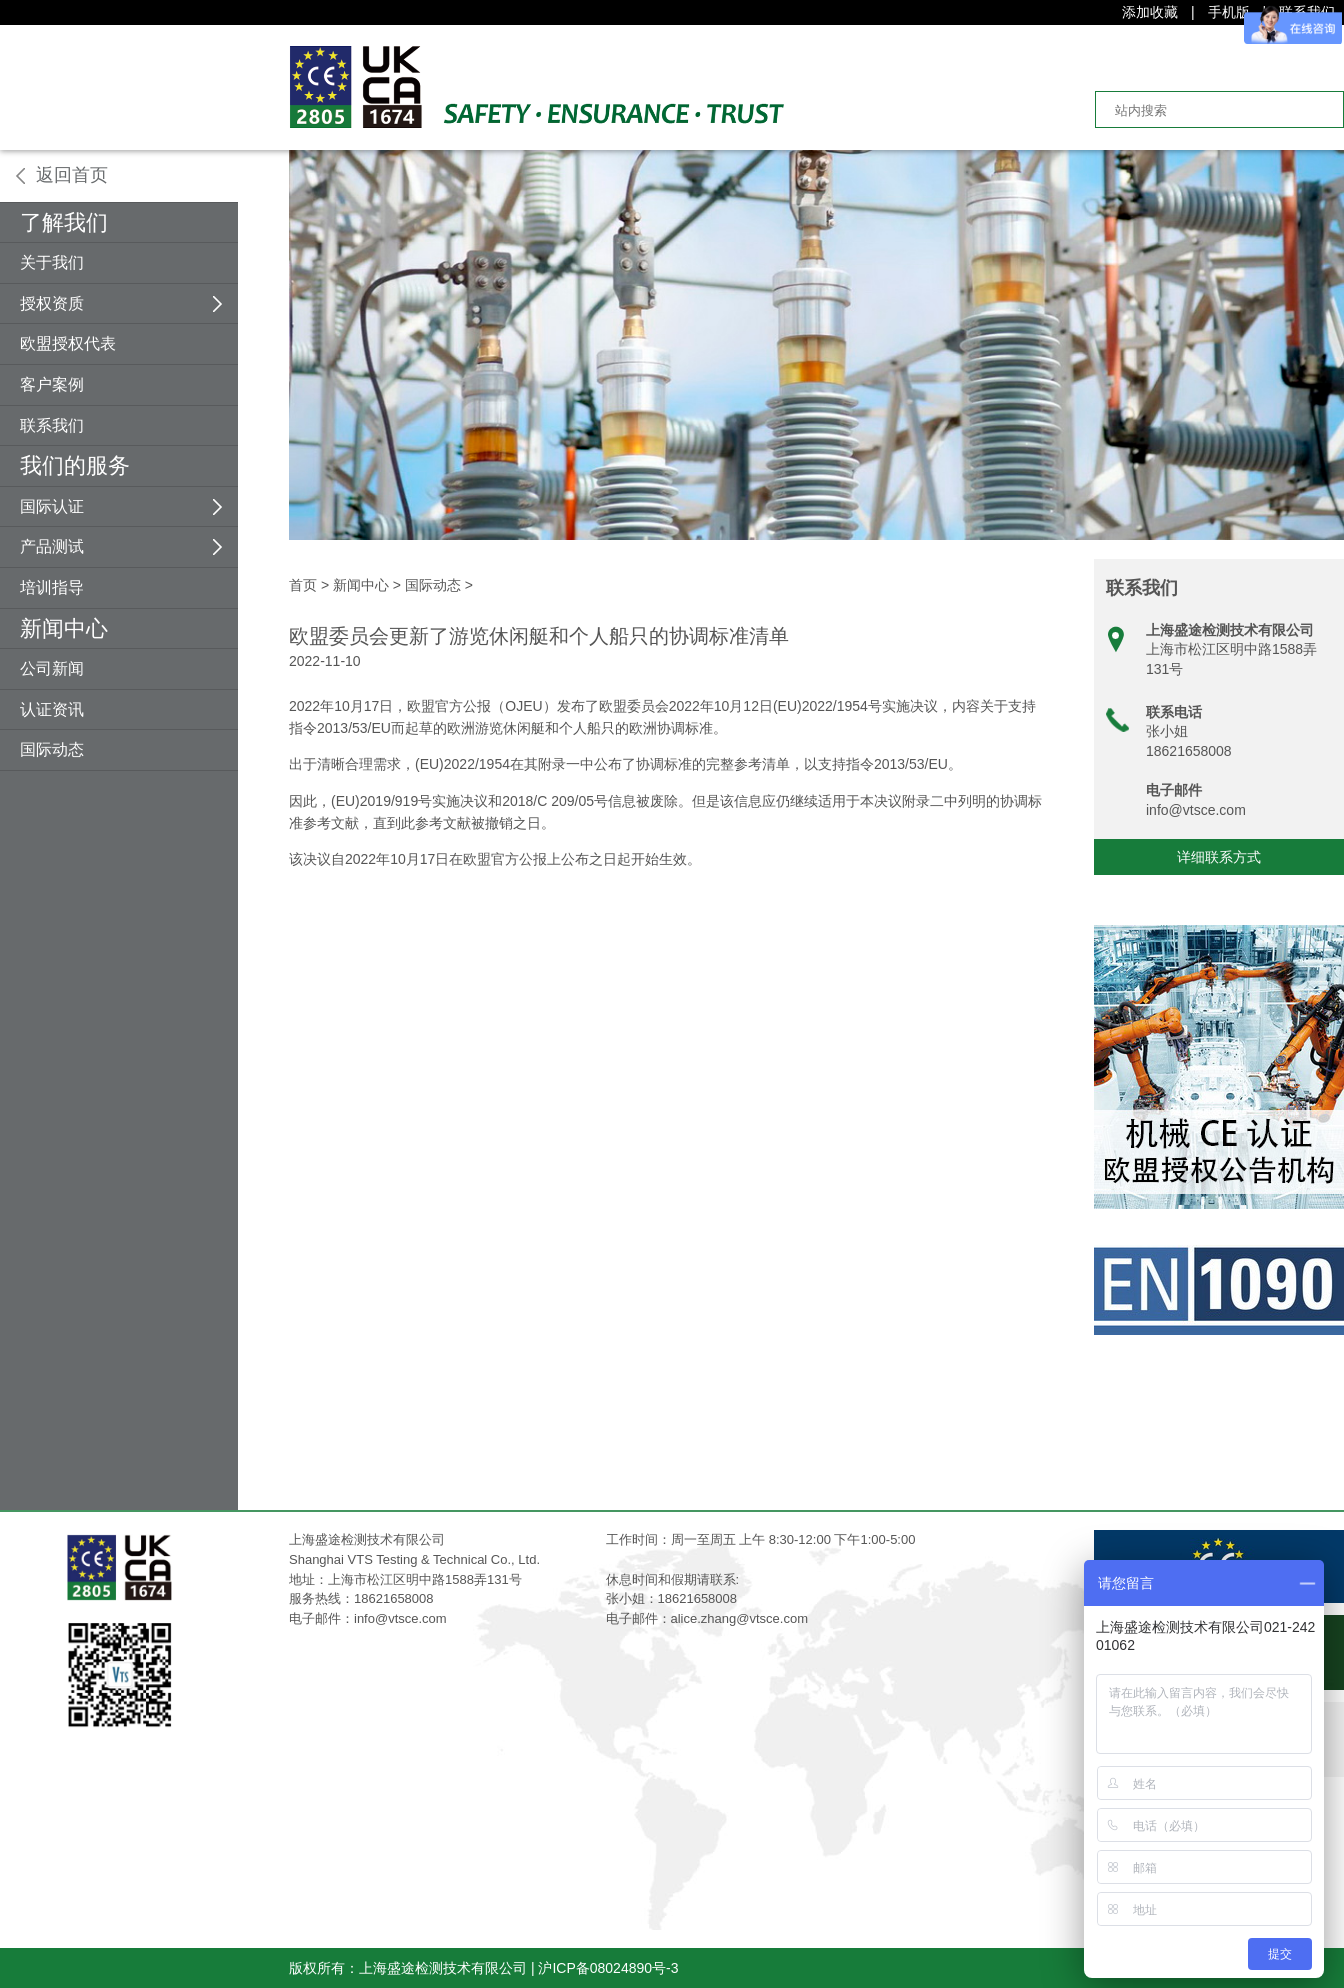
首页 (303, 585)
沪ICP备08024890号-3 (608, 1968)
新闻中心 (64, 628)
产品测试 (52, 546)
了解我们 (64, 222)
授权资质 (52, 303)
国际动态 (52, 749)
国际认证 (52, 506)
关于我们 (52, 262)
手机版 (1229, 12)
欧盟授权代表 (68, 343)
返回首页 (72, 175)
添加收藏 (1150, 12)
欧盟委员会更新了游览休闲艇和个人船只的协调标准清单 (539, 636)
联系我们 (52, 425)
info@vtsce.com (1196, 810)
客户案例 (52, 384)
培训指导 (52, 587)
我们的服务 (75, 465)
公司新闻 (52, 668)
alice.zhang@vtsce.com (739, 1618)
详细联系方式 (1219, 857)
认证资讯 (52, 709)
